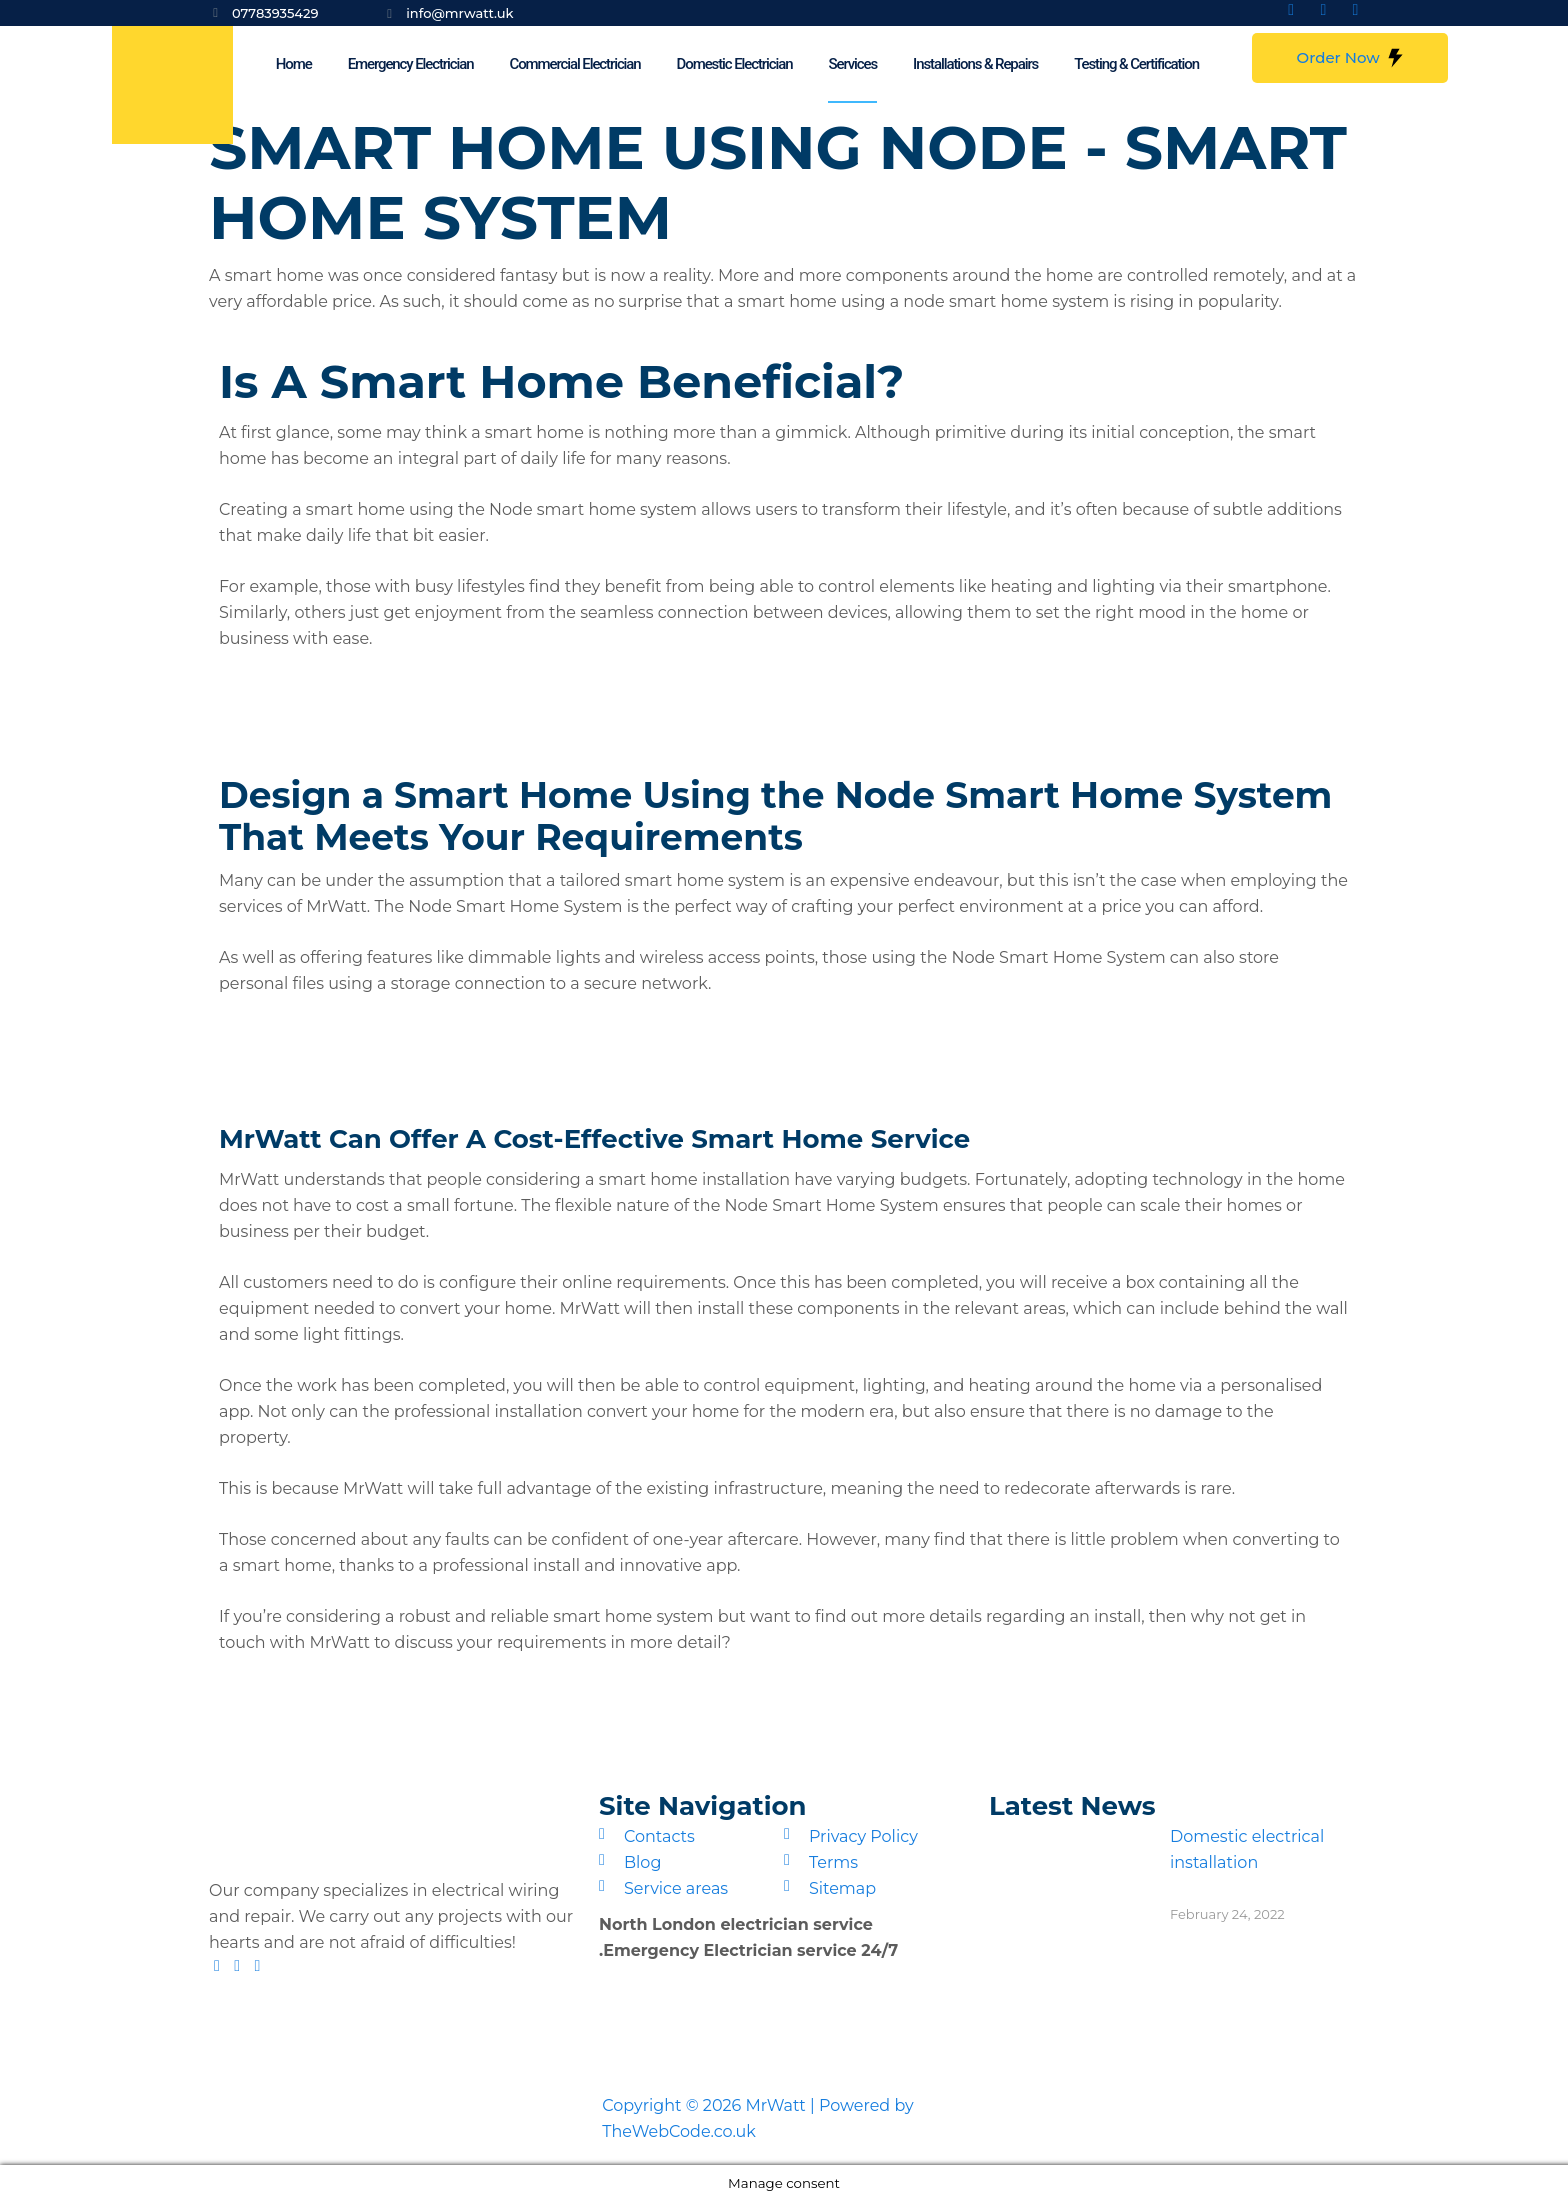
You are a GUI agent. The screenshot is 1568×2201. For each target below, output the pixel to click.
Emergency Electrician (411, 64)
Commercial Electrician (574, 64)
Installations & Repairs (975, 64)
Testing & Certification (1136, 64)
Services (852, 64)
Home (294, 64)
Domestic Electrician (735, 64)
